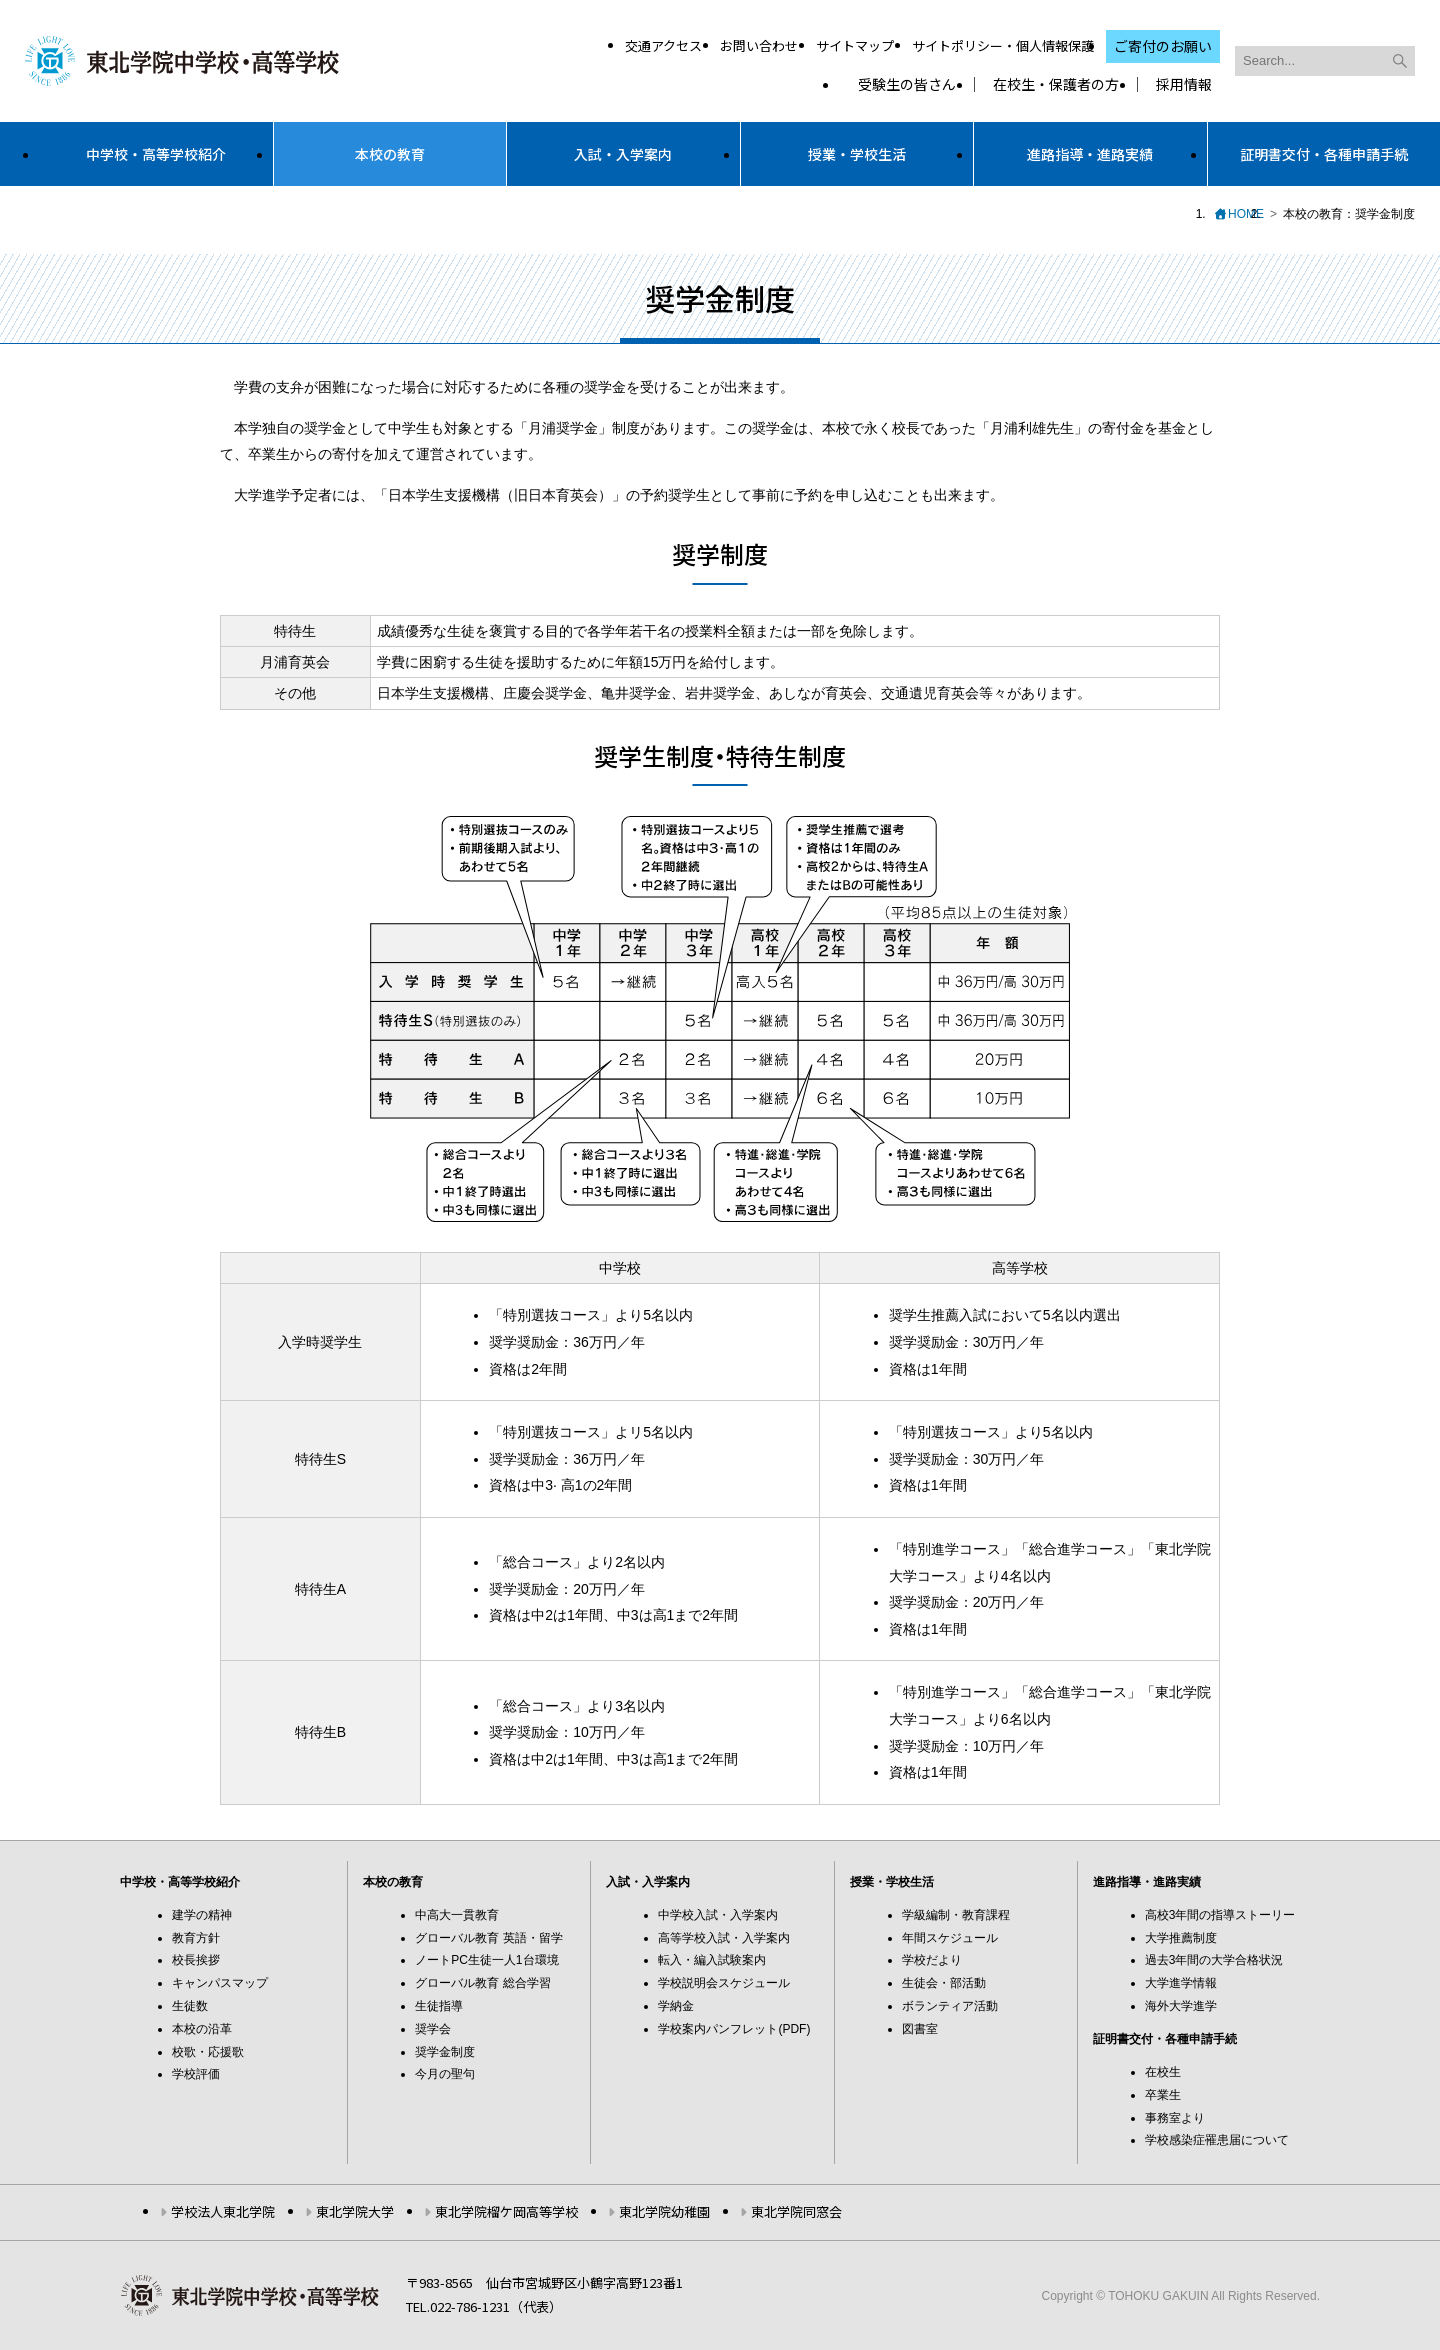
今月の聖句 (445, 2074)
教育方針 (196, 1938)
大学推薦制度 (1181, 1938)
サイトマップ (855, 45)
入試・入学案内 (623, 154)
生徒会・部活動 (944, 1983)
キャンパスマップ (220, 1983)
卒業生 (1163, 2095)
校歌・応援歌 (208, 2052)
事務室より (1175, 2118)
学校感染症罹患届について (1217, 2140)
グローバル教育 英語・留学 (488, 1938)
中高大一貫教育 (457, 1915)
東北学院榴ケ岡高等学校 (506, 2211)
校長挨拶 (196, 1960)
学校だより (932, 1960)
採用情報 (1184, 84)
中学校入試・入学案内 (718, 1915)
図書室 (920, 2029)
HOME (1246, 214)
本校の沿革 (202, 2029)
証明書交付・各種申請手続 (1324, 154)
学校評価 (196, 2074)
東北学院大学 (355, 2211)
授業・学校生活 (857, 154)
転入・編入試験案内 (712, 1960)
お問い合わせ (759, 45)
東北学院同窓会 (796, 2211)
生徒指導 (439, 2006)
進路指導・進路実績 (1090, 154)
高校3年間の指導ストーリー (1220, 1915)
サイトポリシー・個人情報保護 (1003, 45)
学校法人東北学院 (223, 2211)
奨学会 (433, 2029)
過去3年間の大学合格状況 (1214, 1960)
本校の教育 (390, 154)
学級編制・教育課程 (956, 1915)
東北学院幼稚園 (664, 2211)
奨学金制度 (445, 2052)
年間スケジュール (950, 1938)
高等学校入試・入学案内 (724, 1938)
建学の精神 (202, 1915)
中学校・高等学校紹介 (156, 154)
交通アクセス (663, 45)
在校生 (1163, 2072)
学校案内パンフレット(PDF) (734, 2029)
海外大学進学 (1181, 2006)
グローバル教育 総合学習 (482, 1983)
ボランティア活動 (950, 2006)
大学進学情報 (1181, 1983)
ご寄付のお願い (1163, 46)
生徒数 (190, 2006)
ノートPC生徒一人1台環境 (486, 1960)
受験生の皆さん (907, 84)
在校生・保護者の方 (1056, 84)
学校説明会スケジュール (724, 1983)
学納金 (676, 2006)
